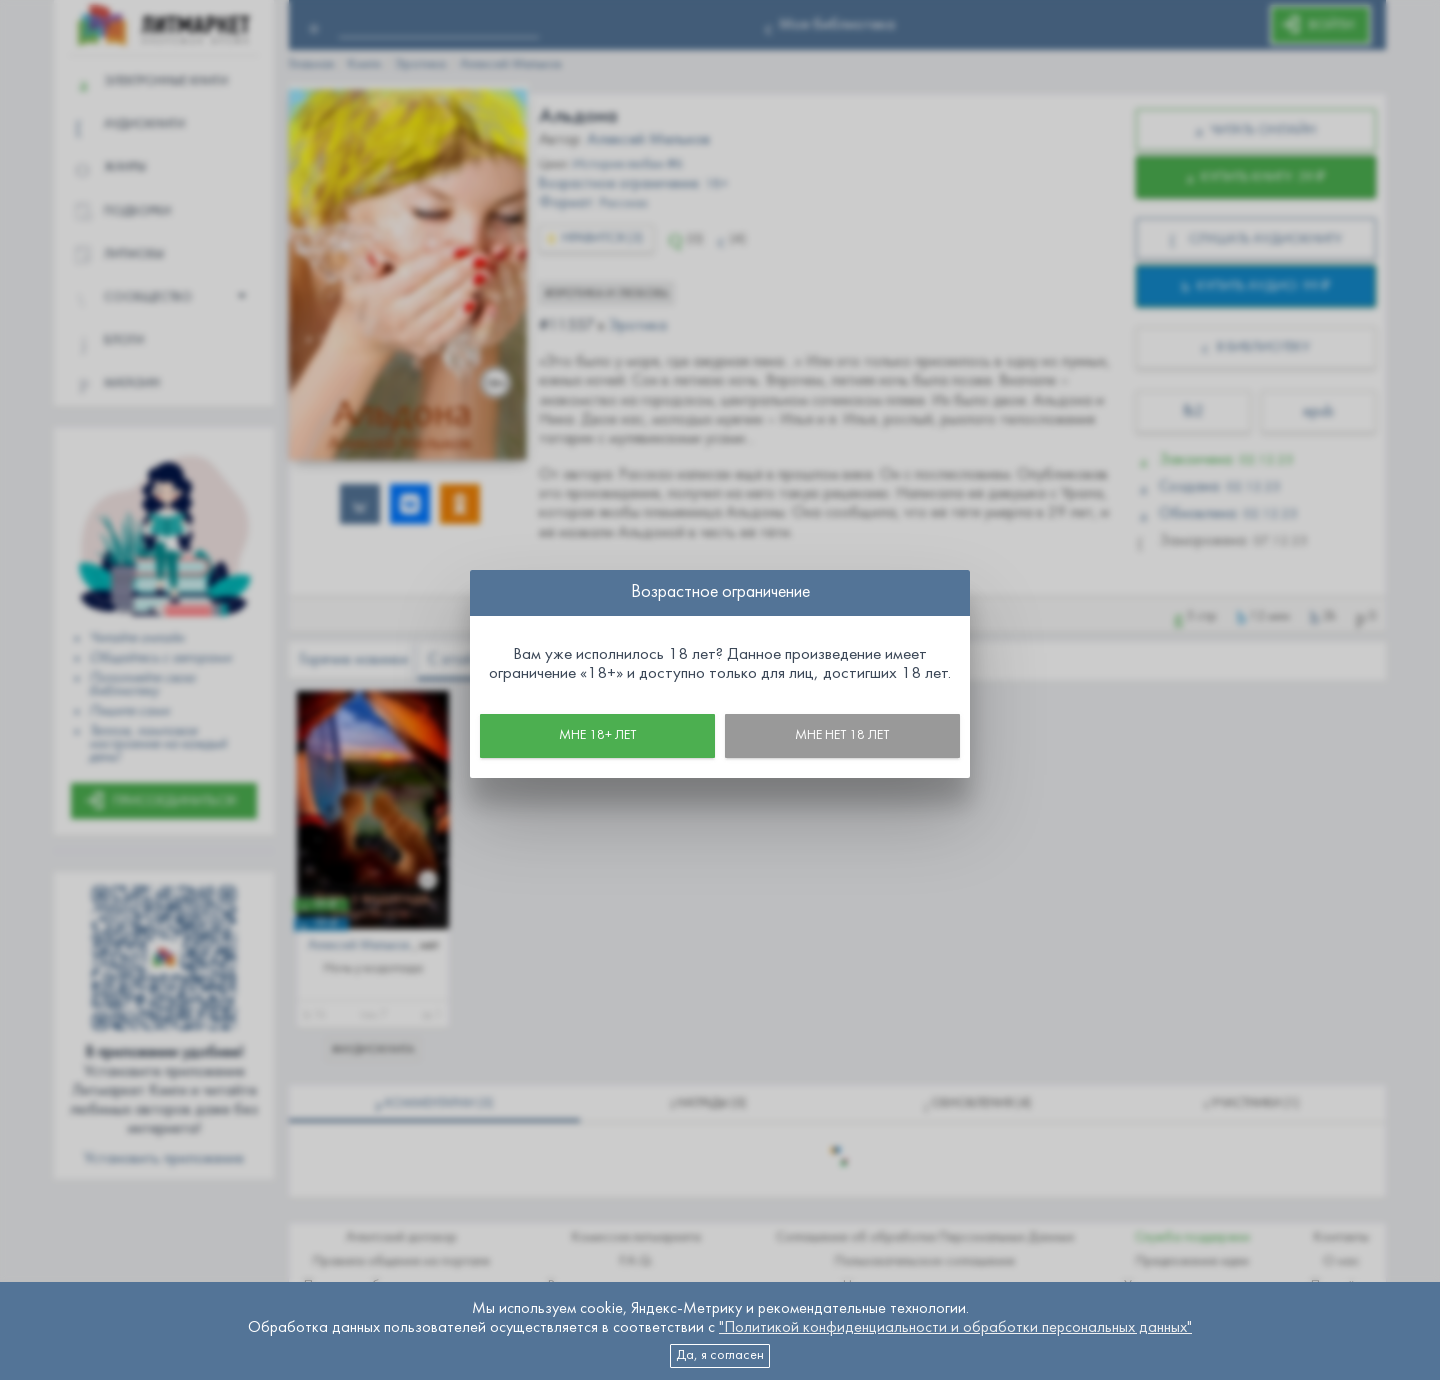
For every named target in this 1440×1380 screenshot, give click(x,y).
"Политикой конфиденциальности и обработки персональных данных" (955, 1328)
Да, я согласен (720, 1355)
